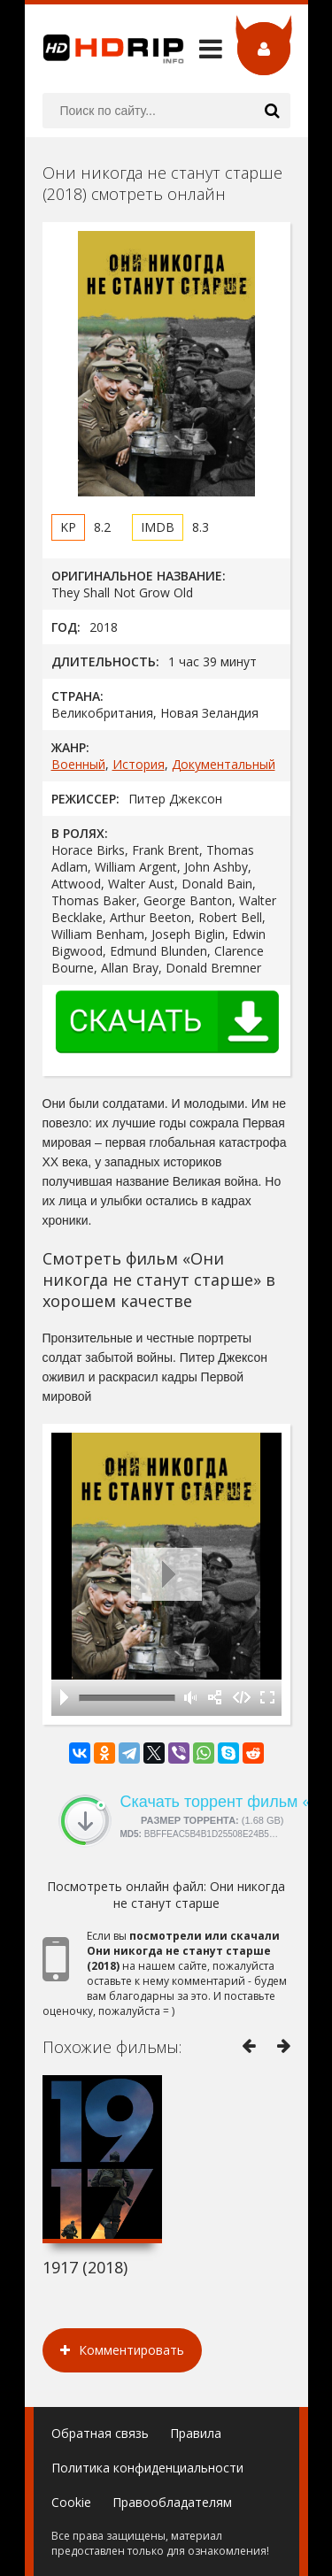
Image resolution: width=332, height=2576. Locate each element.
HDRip (104, 48)
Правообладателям (172, 2502)
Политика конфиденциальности (147, 2467)
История (138, 764)
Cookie (71, 2502)
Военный (78, 764)
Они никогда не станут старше (199, 1894)
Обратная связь (100, 2433)
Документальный (223, 764)
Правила (195, 2433)
